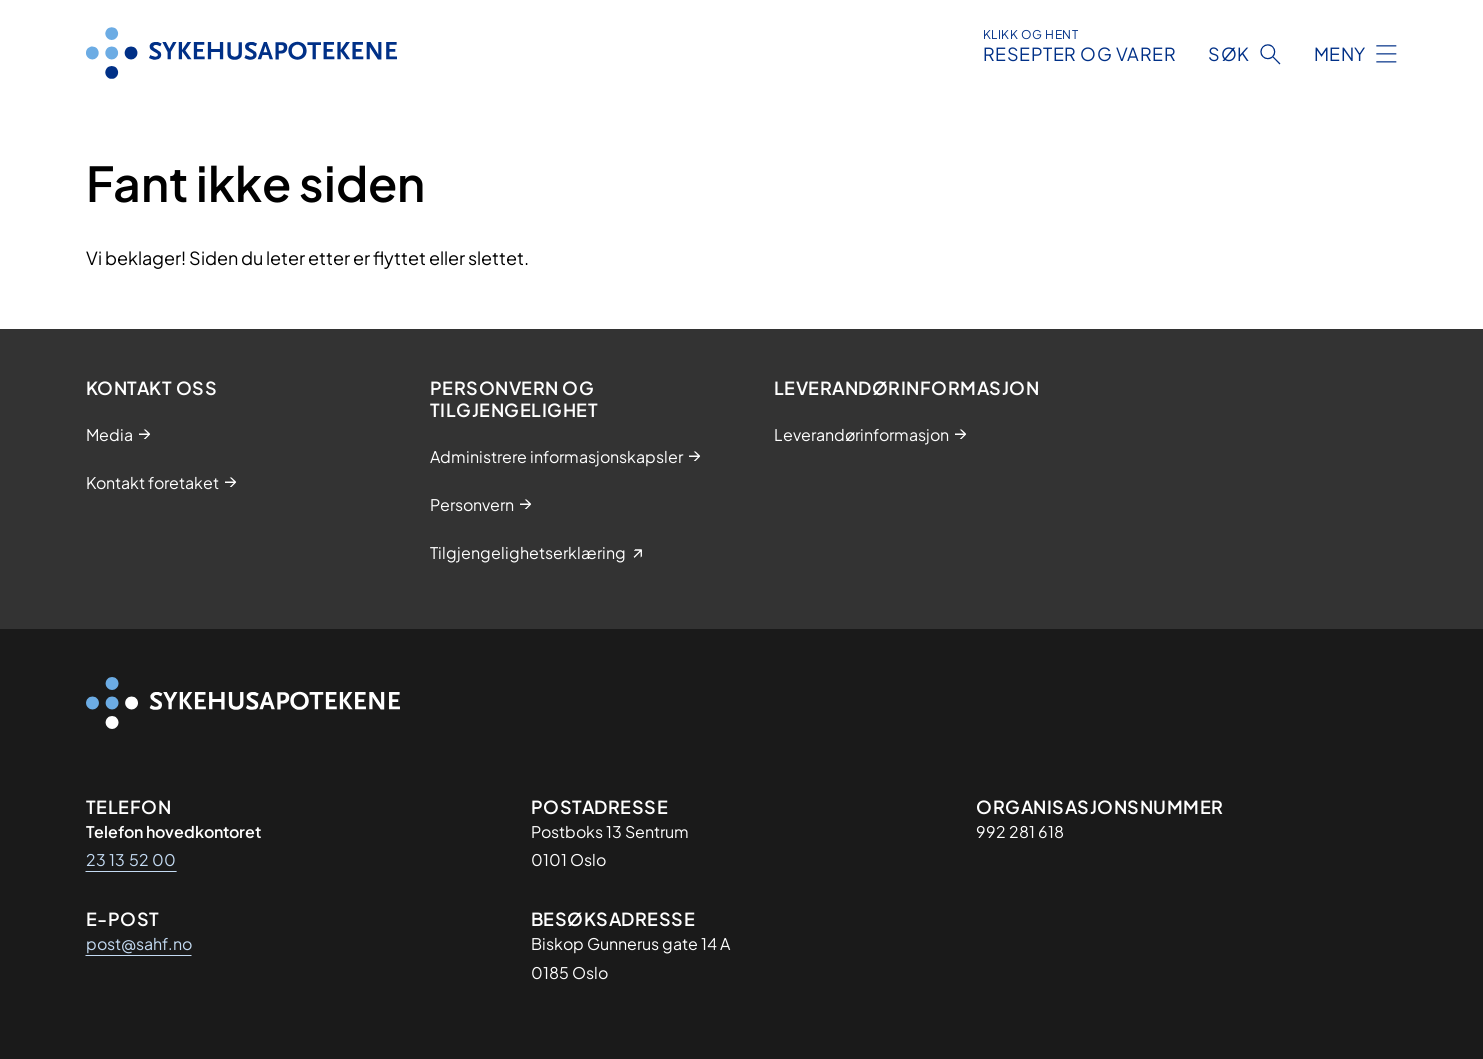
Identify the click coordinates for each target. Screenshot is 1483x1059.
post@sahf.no (139, 943)
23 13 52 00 (131, 859)
